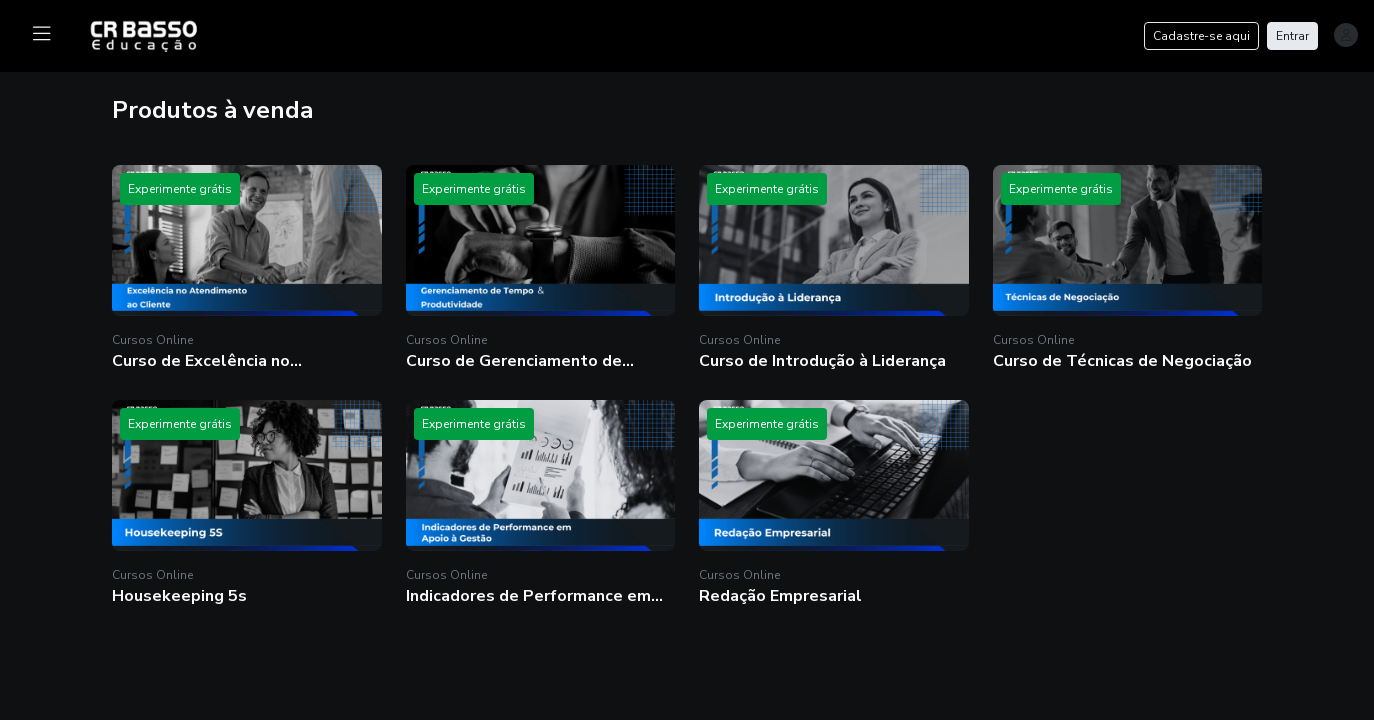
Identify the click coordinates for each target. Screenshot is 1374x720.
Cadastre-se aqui (1201, 36)
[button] (247, 268)
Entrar (1292, 36)
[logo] (156, 34)
